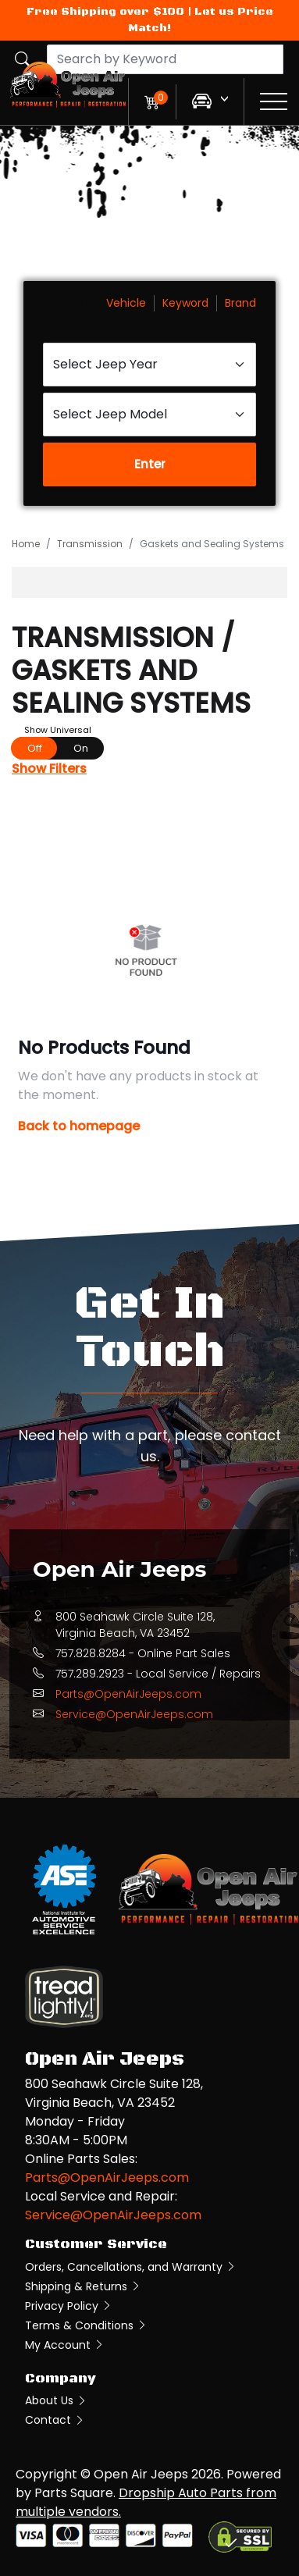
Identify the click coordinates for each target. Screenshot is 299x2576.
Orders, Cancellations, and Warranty (131, 2267)
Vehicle (126, 303)
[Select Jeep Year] (149, 364)
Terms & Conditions (86, 2325)
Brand (240, 303)
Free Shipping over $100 (105, 12)
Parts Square (73, 2493)
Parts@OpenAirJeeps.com (128, 1694)
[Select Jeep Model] (149, 414)
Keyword (185, 303)
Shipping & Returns (83, 2286)
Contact (55, 2420)
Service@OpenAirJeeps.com (134, 1714)
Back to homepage (79, 1126)
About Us (56, 2400)
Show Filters (49, 768)
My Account (65, 2345)
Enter (150, 464)
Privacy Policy (68, 2306)
